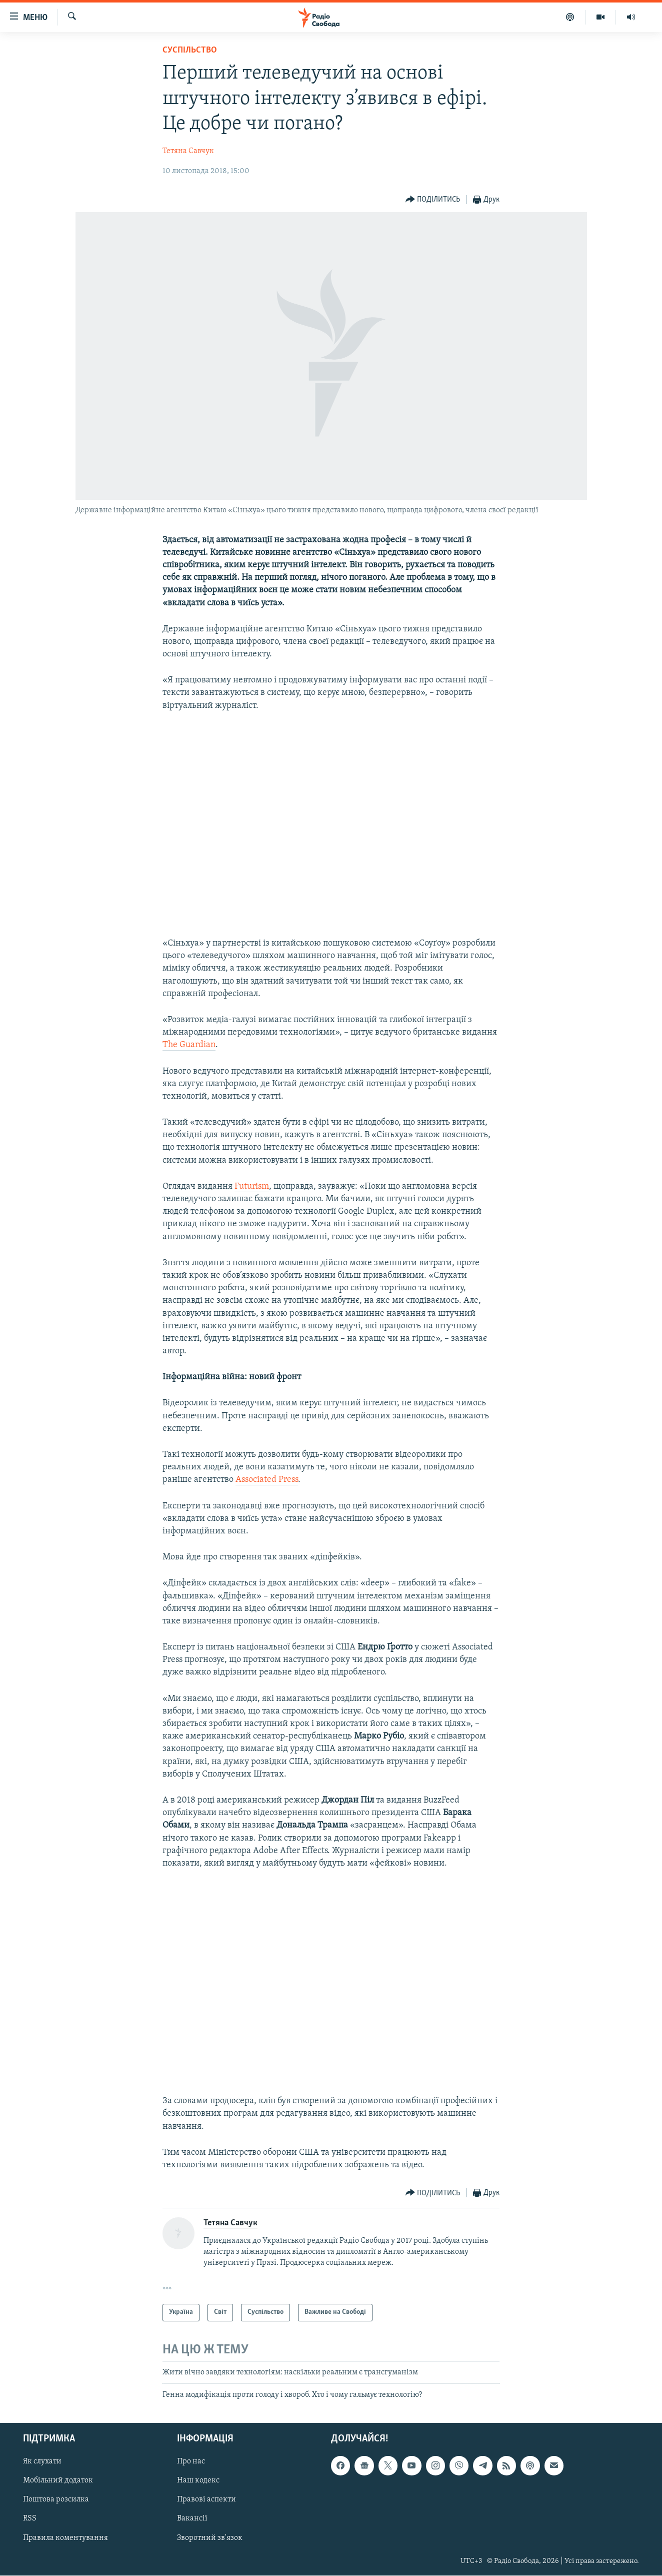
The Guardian (189, 1045)
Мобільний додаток (58, 2481)
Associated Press (267, 1479)
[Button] (433, 200)
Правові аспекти (206, 2500)
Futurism (251, 1186)
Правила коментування (65, 2538)
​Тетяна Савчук (188, 151)
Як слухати (42, 2462)
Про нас (191, 2462)
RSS (29, 2519)
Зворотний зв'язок (209, 2538)
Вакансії (192, 2519)
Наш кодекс (198, 2481)
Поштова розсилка (56, 2500)
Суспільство (189, 50)
